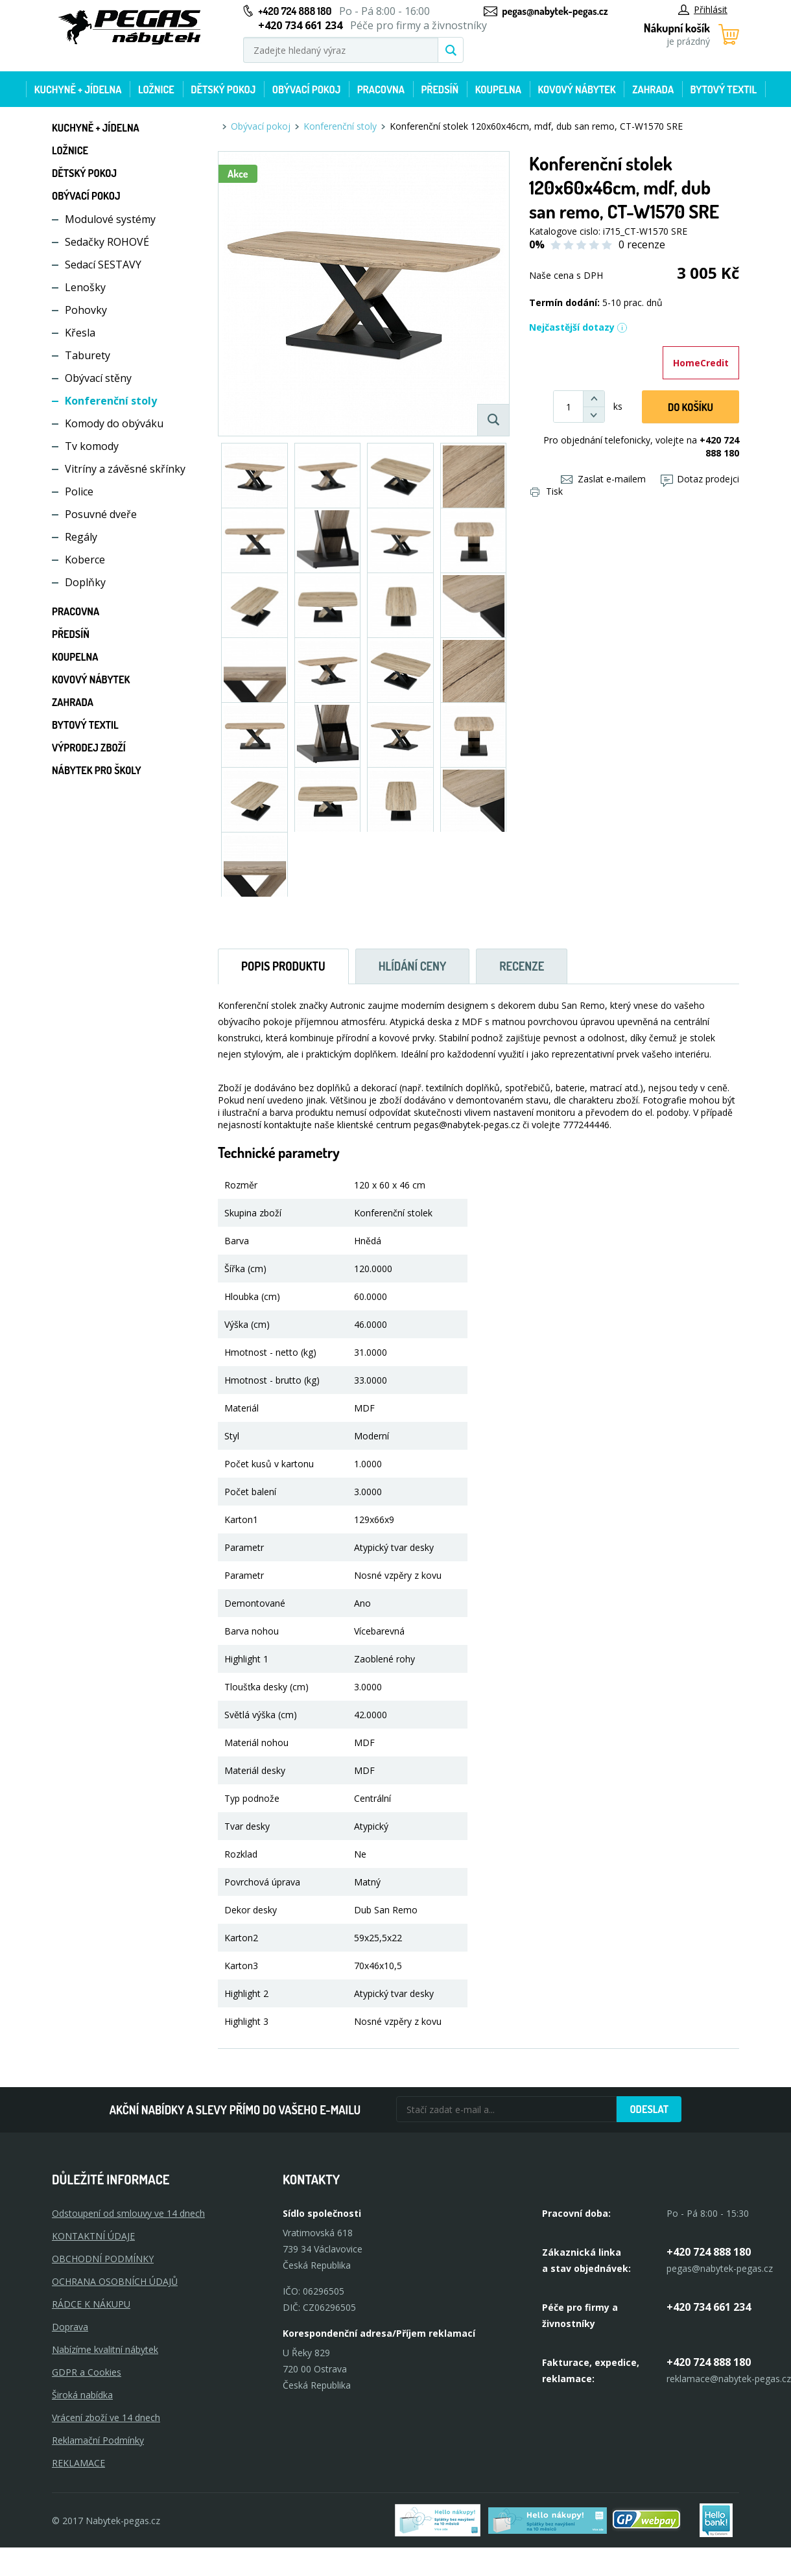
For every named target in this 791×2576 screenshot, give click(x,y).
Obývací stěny (98, 378)
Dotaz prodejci (700, 479)
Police (79, 491)
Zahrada (653, 89)
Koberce (85, 559)
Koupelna (498, 89)
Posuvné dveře (101, 514)
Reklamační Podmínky (98, 2440)
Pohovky (86, 310)
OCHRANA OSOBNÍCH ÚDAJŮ (115, 2281)
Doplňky (85, 582)
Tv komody (92, 446)
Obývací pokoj (306, 89)
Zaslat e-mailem (603, 479)
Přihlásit (702, 9)
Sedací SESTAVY (103, 264)
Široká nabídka (82, 2395)
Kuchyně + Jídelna (78, 89)
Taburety (87, 355)
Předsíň (439, 89)
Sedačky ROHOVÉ (107, 242)
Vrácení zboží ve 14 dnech (106, 2417)
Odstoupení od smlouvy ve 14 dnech (128, 2213)
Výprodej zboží (89, 747)
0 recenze (642, 244)
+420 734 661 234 (709, 2307)
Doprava (70, 2327)
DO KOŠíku (690, 407)
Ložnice (156, 89)
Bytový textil (724, 89)
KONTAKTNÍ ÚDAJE (93, 2236)
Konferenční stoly (111, 401)
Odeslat (649, 2109)
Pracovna (381, 89)
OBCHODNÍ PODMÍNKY (103, 2258)
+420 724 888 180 (294, 11)
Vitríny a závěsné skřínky (125, 469)
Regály (81, 537)
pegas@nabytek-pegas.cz (555, 11)
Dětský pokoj (223, 89)
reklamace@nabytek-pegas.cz (729, 2378)
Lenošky (85, 287)
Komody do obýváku (114, 423)
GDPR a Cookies (86, 2372)
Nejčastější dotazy (578, 327)
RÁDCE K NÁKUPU (91, 2304)
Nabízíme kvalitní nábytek (105, 2349)
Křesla (80, 332)
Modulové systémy (110, 219)
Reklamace (78, 2463)
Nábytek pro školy (96, 770)
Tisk (546, 491)
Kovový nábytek (576, 89)
